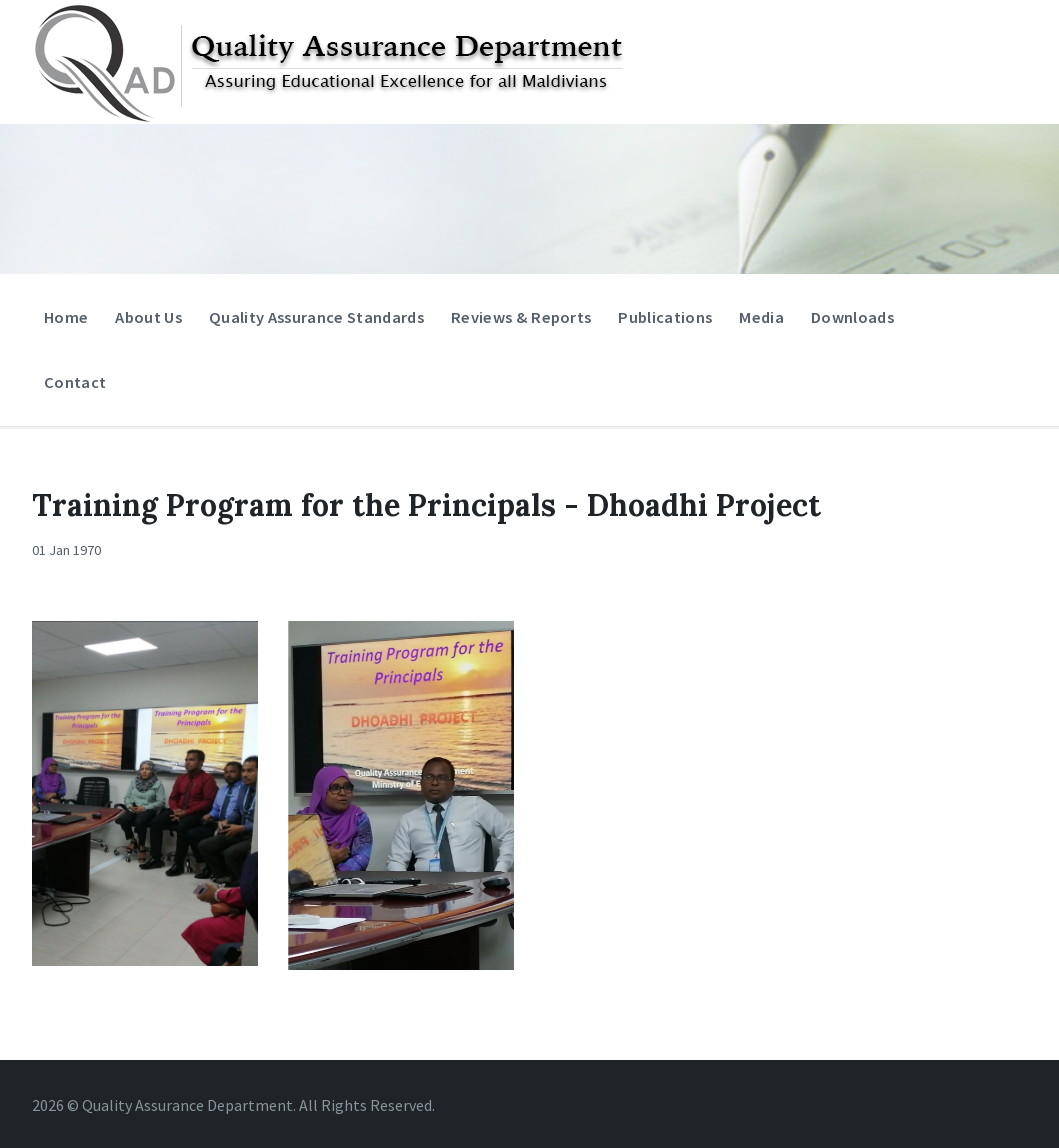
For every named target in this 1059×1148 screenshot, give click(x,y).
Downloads (852, 317)
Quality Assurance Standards (316, 317)
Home (66, 317)
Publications (665, 317)
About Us (148, 317)
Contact (75, 382)
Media (761, 321)
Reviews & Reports (521, 317)
